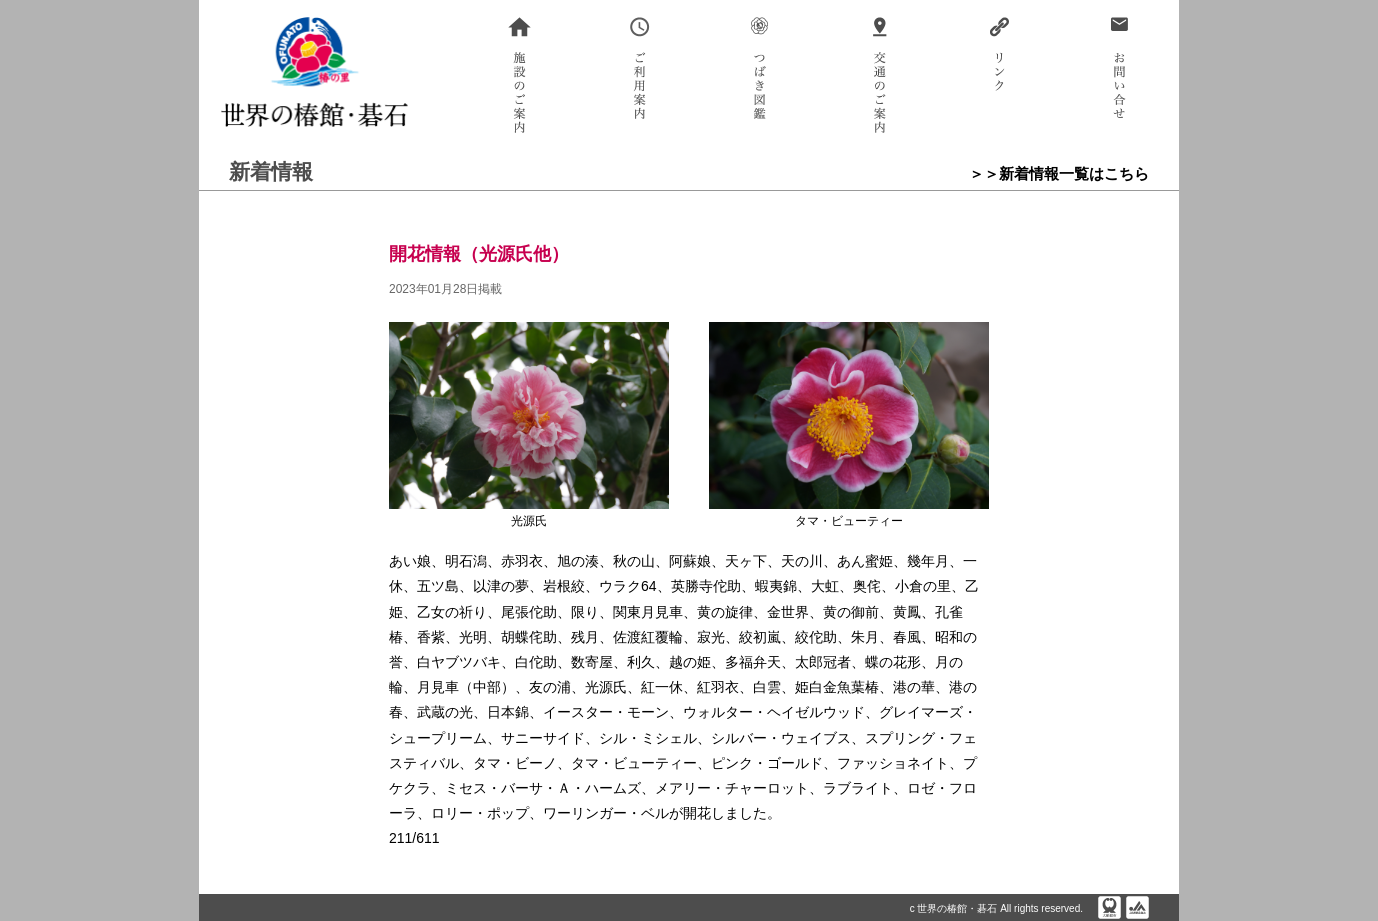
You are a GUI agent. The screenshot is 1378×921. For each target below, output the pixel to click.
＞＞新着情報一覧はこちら (1059, 174)
